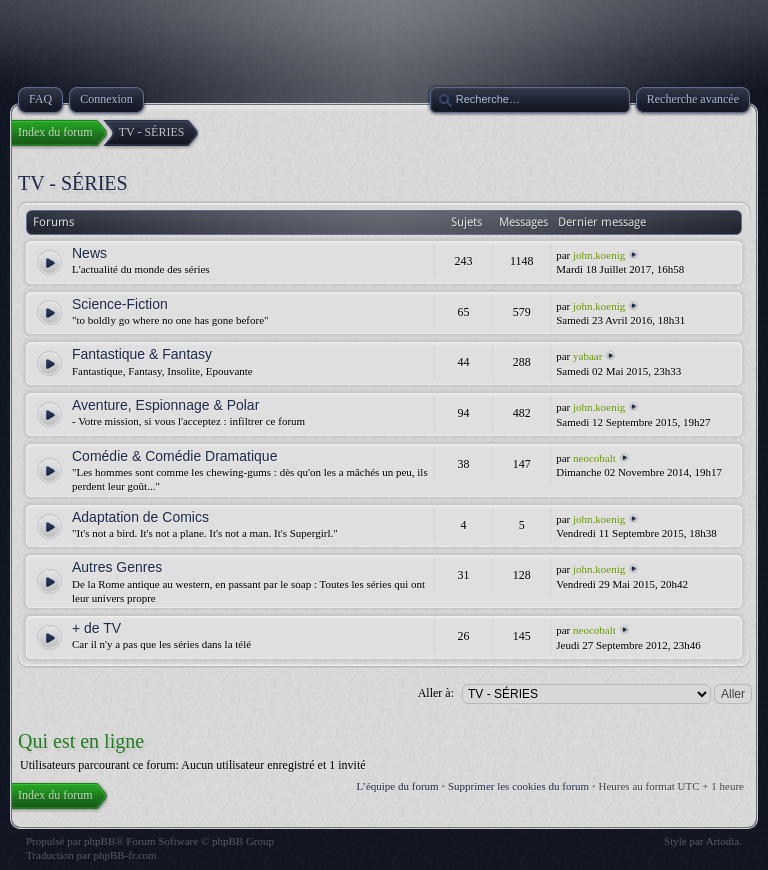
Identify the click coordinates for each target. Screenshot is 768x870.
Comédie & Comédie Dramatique (174, 456)
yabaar (587, 356)
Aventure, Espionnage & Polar (165, 405)
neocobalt (594, 458)
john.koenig (599, 255)
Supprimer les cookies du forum (518, 786)
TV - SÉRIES (73, 183)
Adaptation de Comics (140, 517)
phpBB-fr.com (124, 855)
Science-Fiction (120, 304)
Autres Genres (117, 567)
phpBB (99, 841)
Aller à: (436, 693)
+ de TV (96, 628)
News (89, 253)
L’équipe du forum (398, 786)
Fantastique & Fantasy (142, 354)
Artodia (723, 841)
